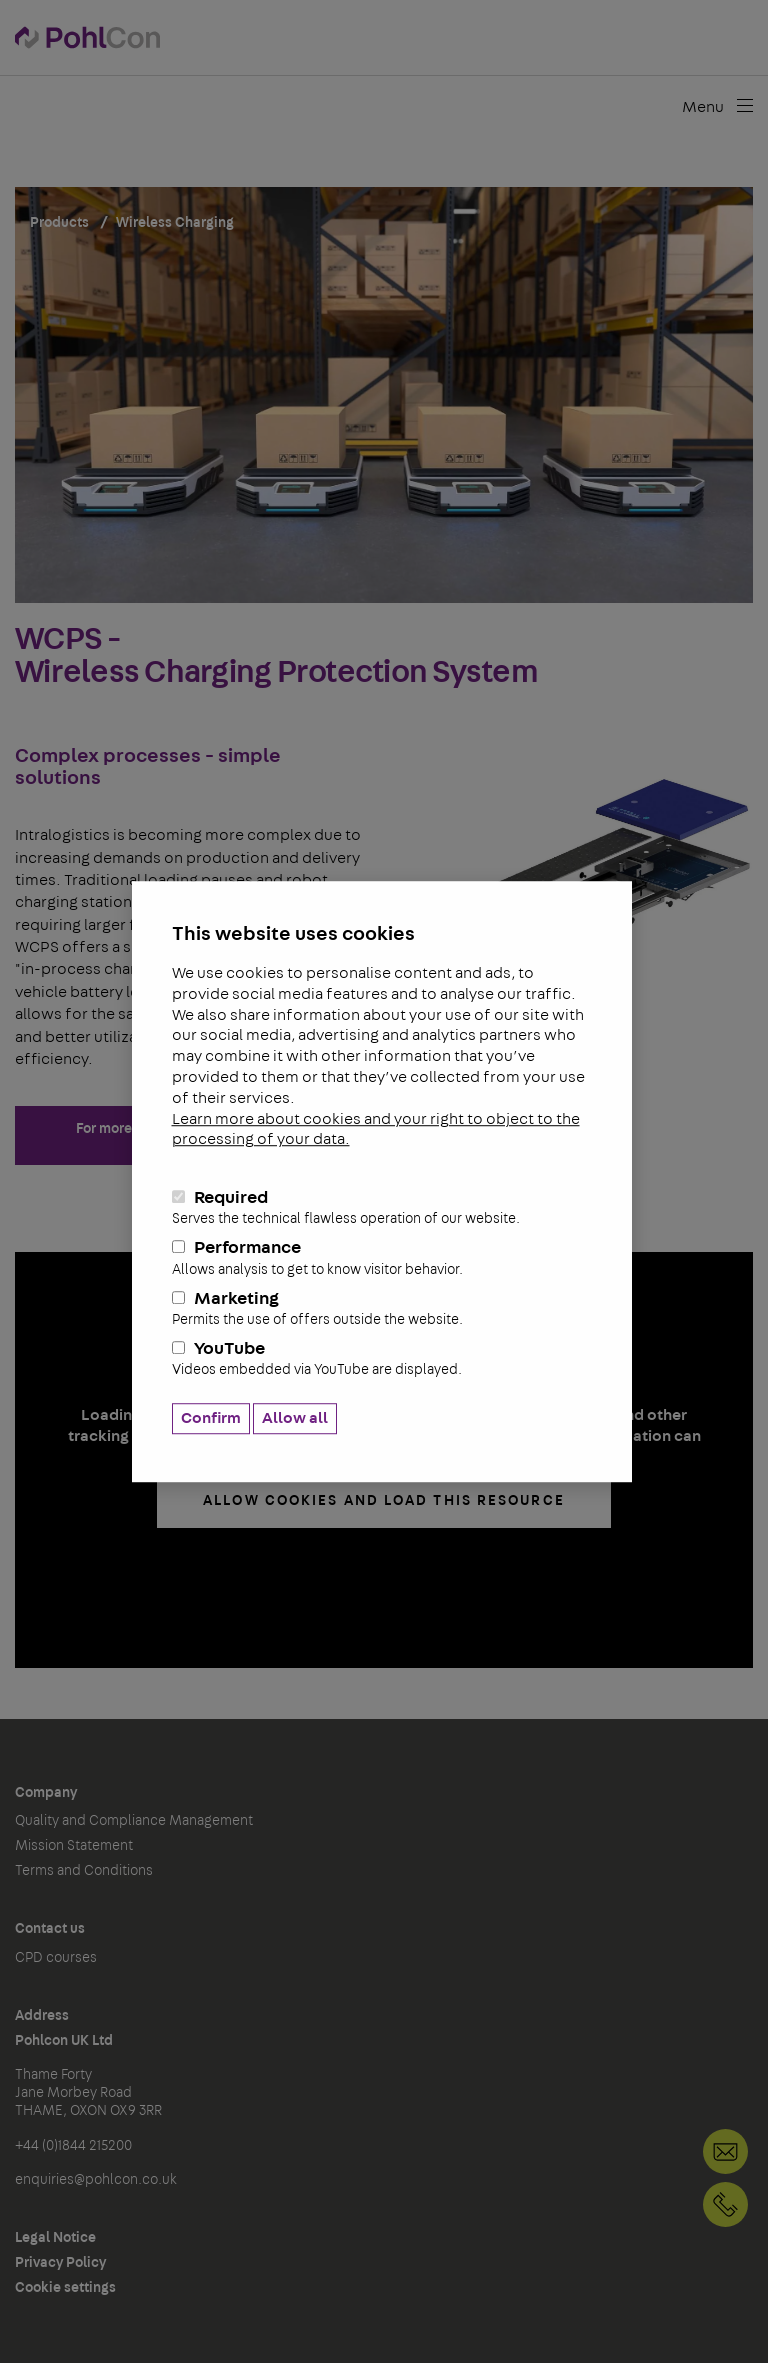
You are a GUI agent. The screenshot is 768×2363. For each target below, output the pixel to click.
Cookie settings (65, 2288)
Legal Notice (55, 2238)
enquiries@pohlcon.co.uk (96, 2180)
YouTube (382, 1360)
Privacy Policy (60, 2263)
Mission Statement (74, 1846)
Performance (382, 1259)
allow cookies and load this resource (384, 1501)
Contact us (50, 1929)
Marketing (382, 1309)
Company (46, 1793)
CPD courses (56, 1958)
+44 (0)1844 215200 (725, 2204)
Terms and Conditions (84, 1871)
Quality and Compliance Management (134, 1821)
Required (382, 1208)
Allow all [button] (295, 1418)
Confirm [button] (211, 1418)
